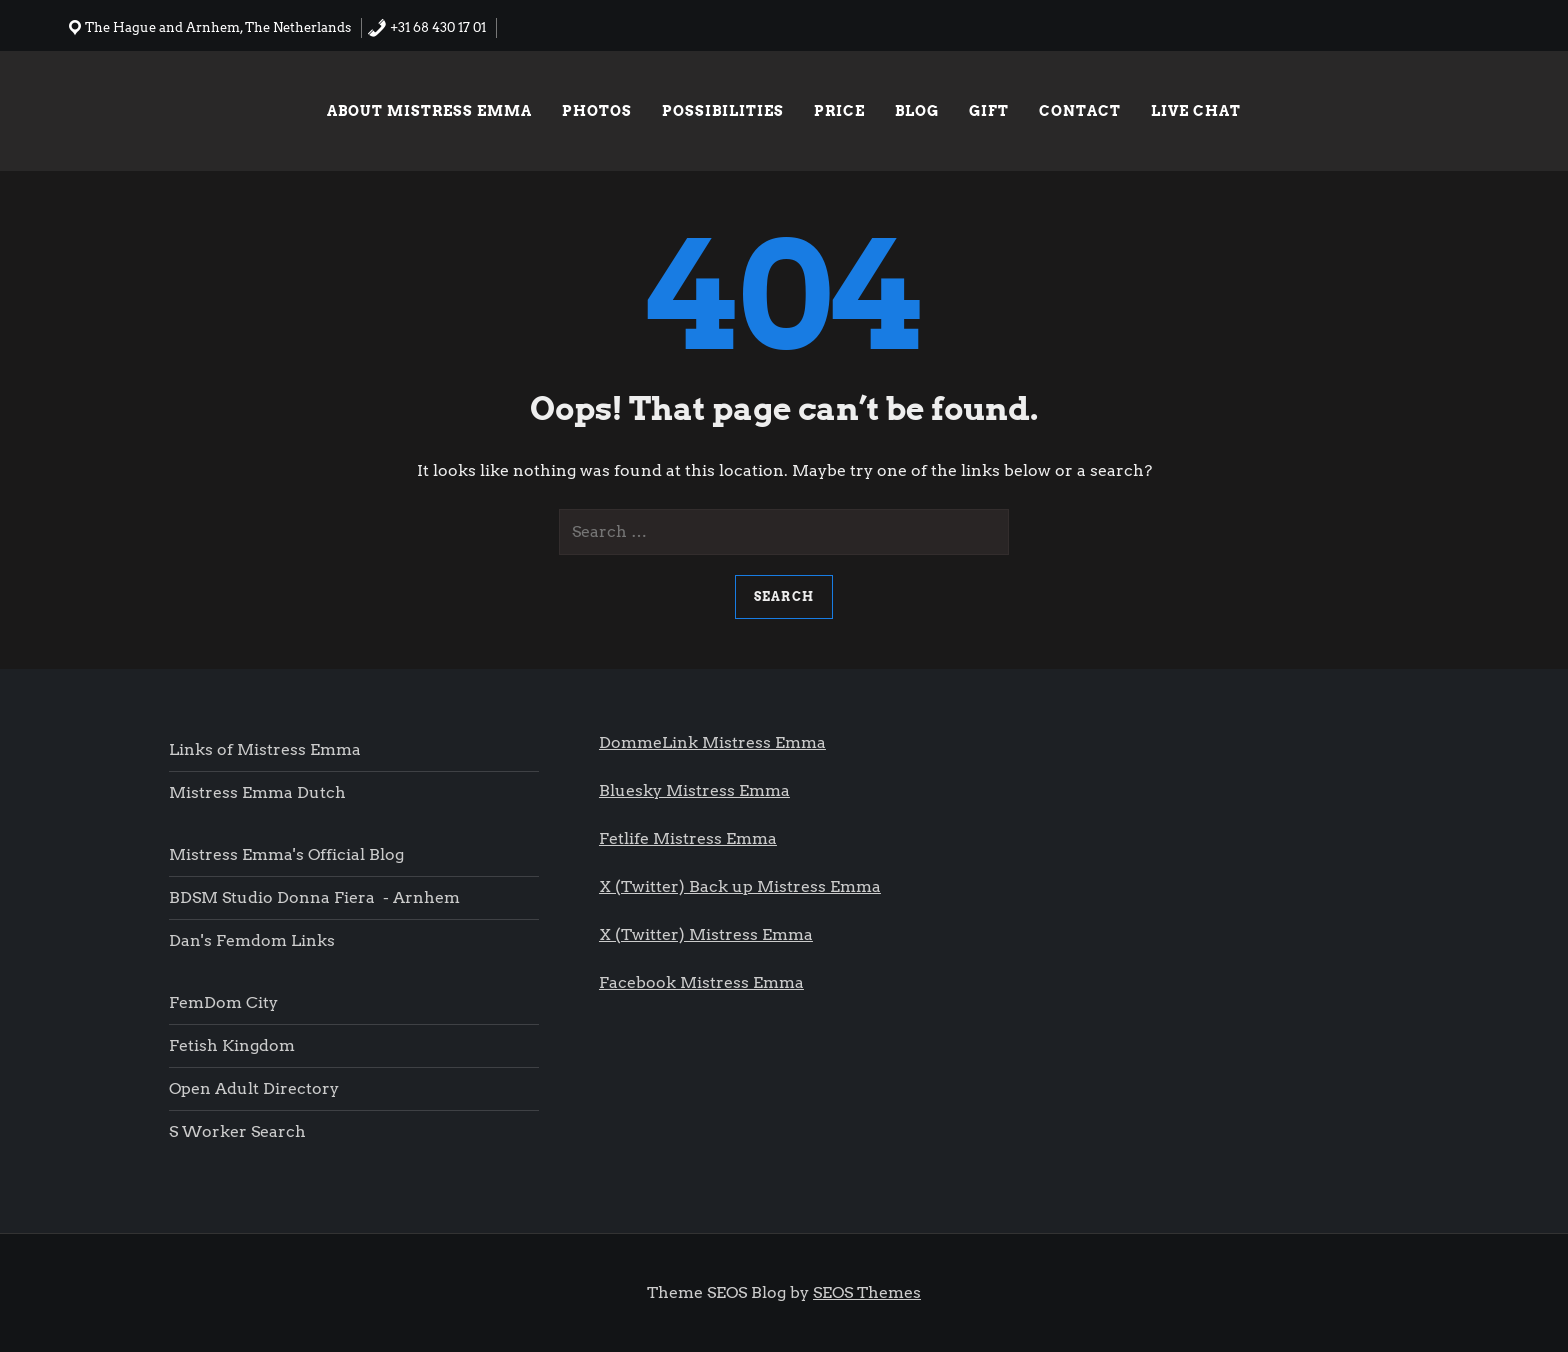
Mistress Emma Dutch (257, 792)
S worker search (237, 1131)
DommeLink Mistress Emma (712, 742)
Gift (989, 111)
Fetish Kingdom (234, 1045)
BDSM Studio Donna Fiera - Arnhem (314, 897)
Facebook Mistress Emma (701, 982)
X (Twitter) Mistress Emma (706, 934)
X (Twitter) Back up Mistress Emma (740, 886)
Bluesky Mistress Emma (694, 790)
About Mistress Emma (429, 111)
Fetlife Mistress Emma (688, 838)
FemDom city (223, 1002)
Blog (917, 111)
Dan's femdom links (252, 940)
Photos (597, 111)
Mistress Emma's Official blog (286, 854)
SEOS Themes (867, 1292)
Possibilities (723, 111)
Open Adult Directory (254, 1088)
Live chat (1196, 111)
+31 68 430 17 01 (426, 27)
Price (839, 111)
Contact (1080, 111)
